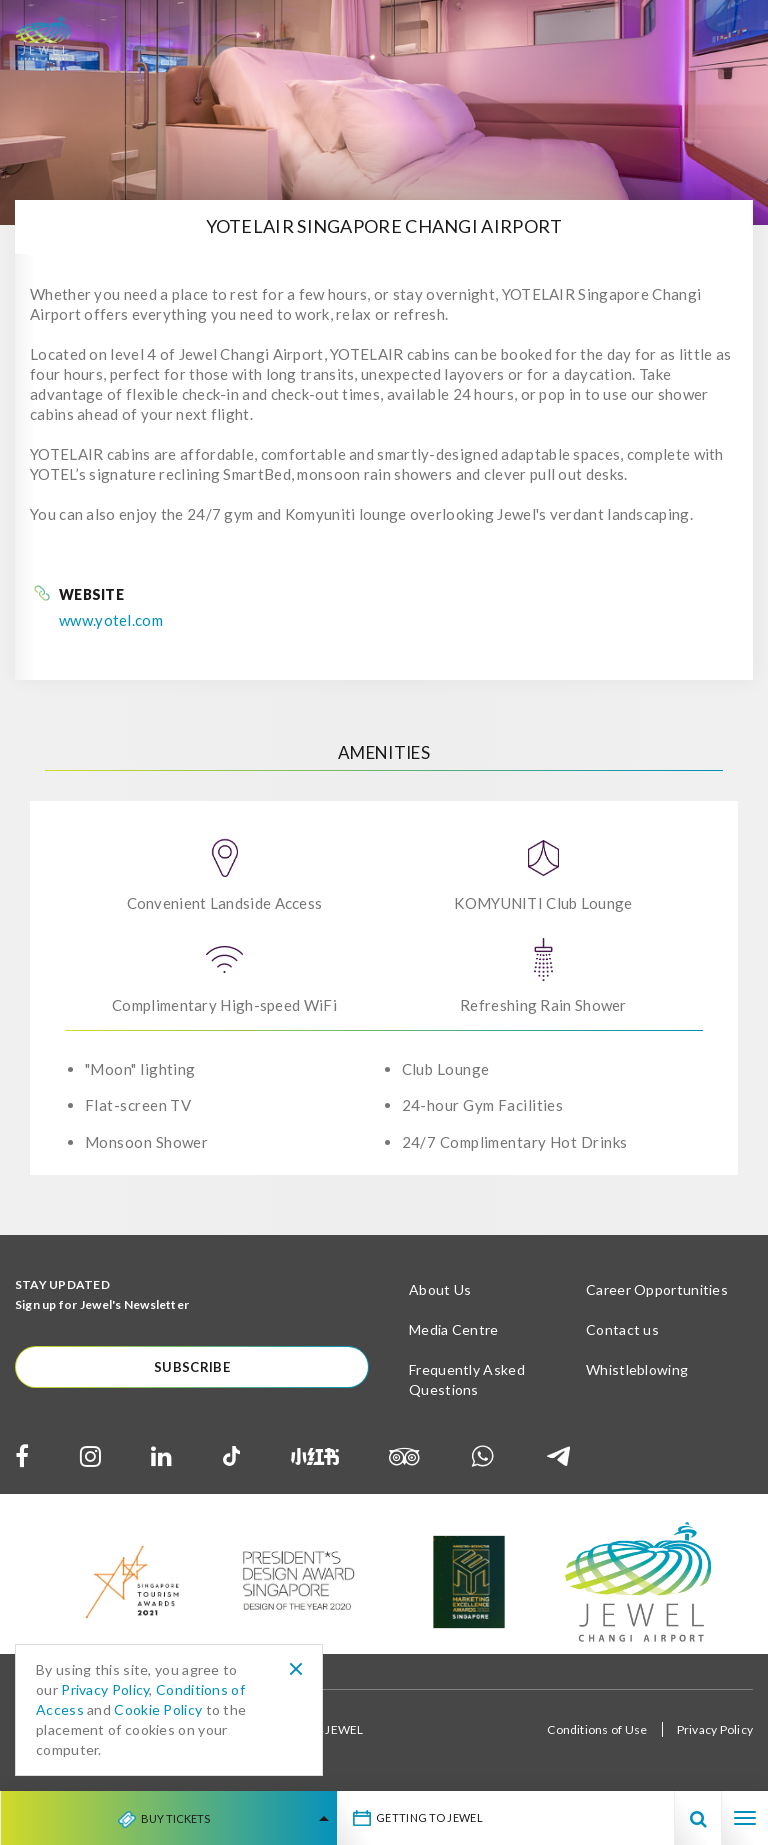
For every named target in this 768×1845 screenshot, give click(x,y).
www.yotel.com (111, 620)
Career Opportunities (657, 1289)
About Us (440, 1289)
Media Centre (454, 1329)
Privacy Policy (715, 1729)
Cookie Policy (158, 1709)
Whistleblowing (637, 1369)
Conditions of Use (597, 1729)
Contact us (622, 1329)
